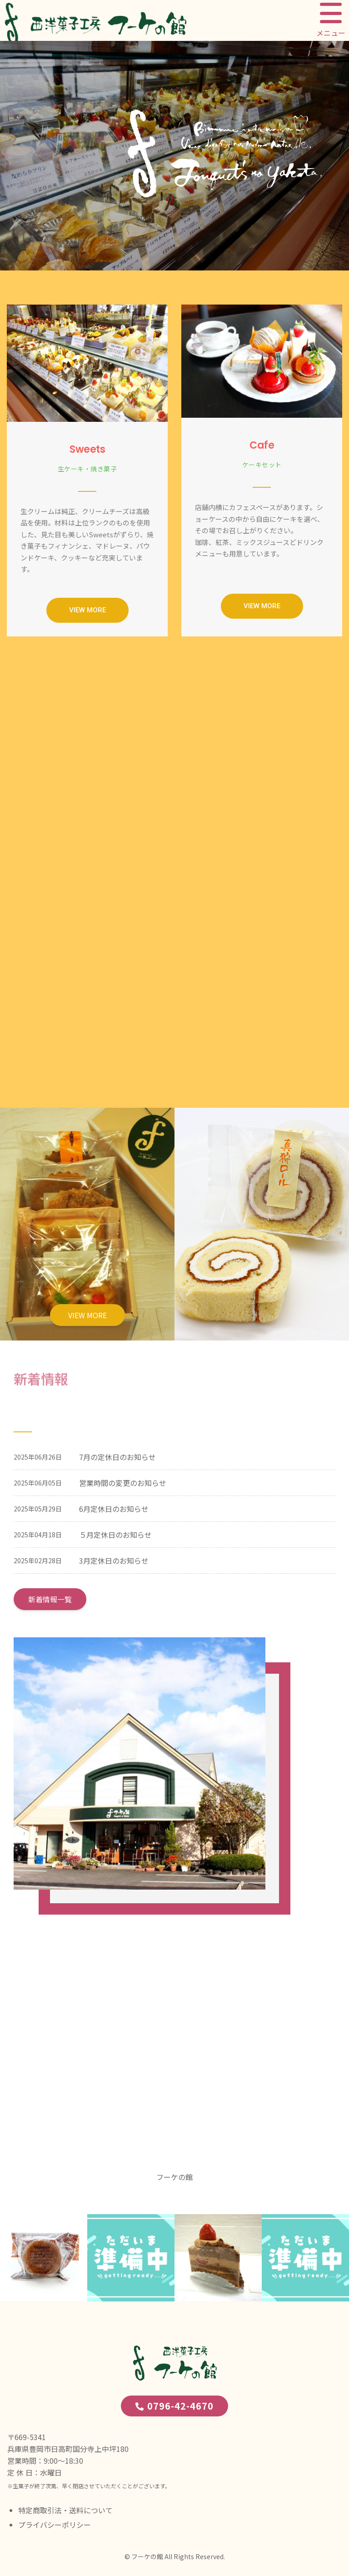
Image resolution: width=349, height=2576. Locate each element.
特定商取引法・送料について (65, 2510)
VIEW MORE (87, 1315)
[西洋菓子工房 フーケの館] (174, 2048)
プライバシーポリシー (54, 2524)
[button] (87, 610)
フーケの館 (174, 2176)
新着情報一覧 (50, 1599)
